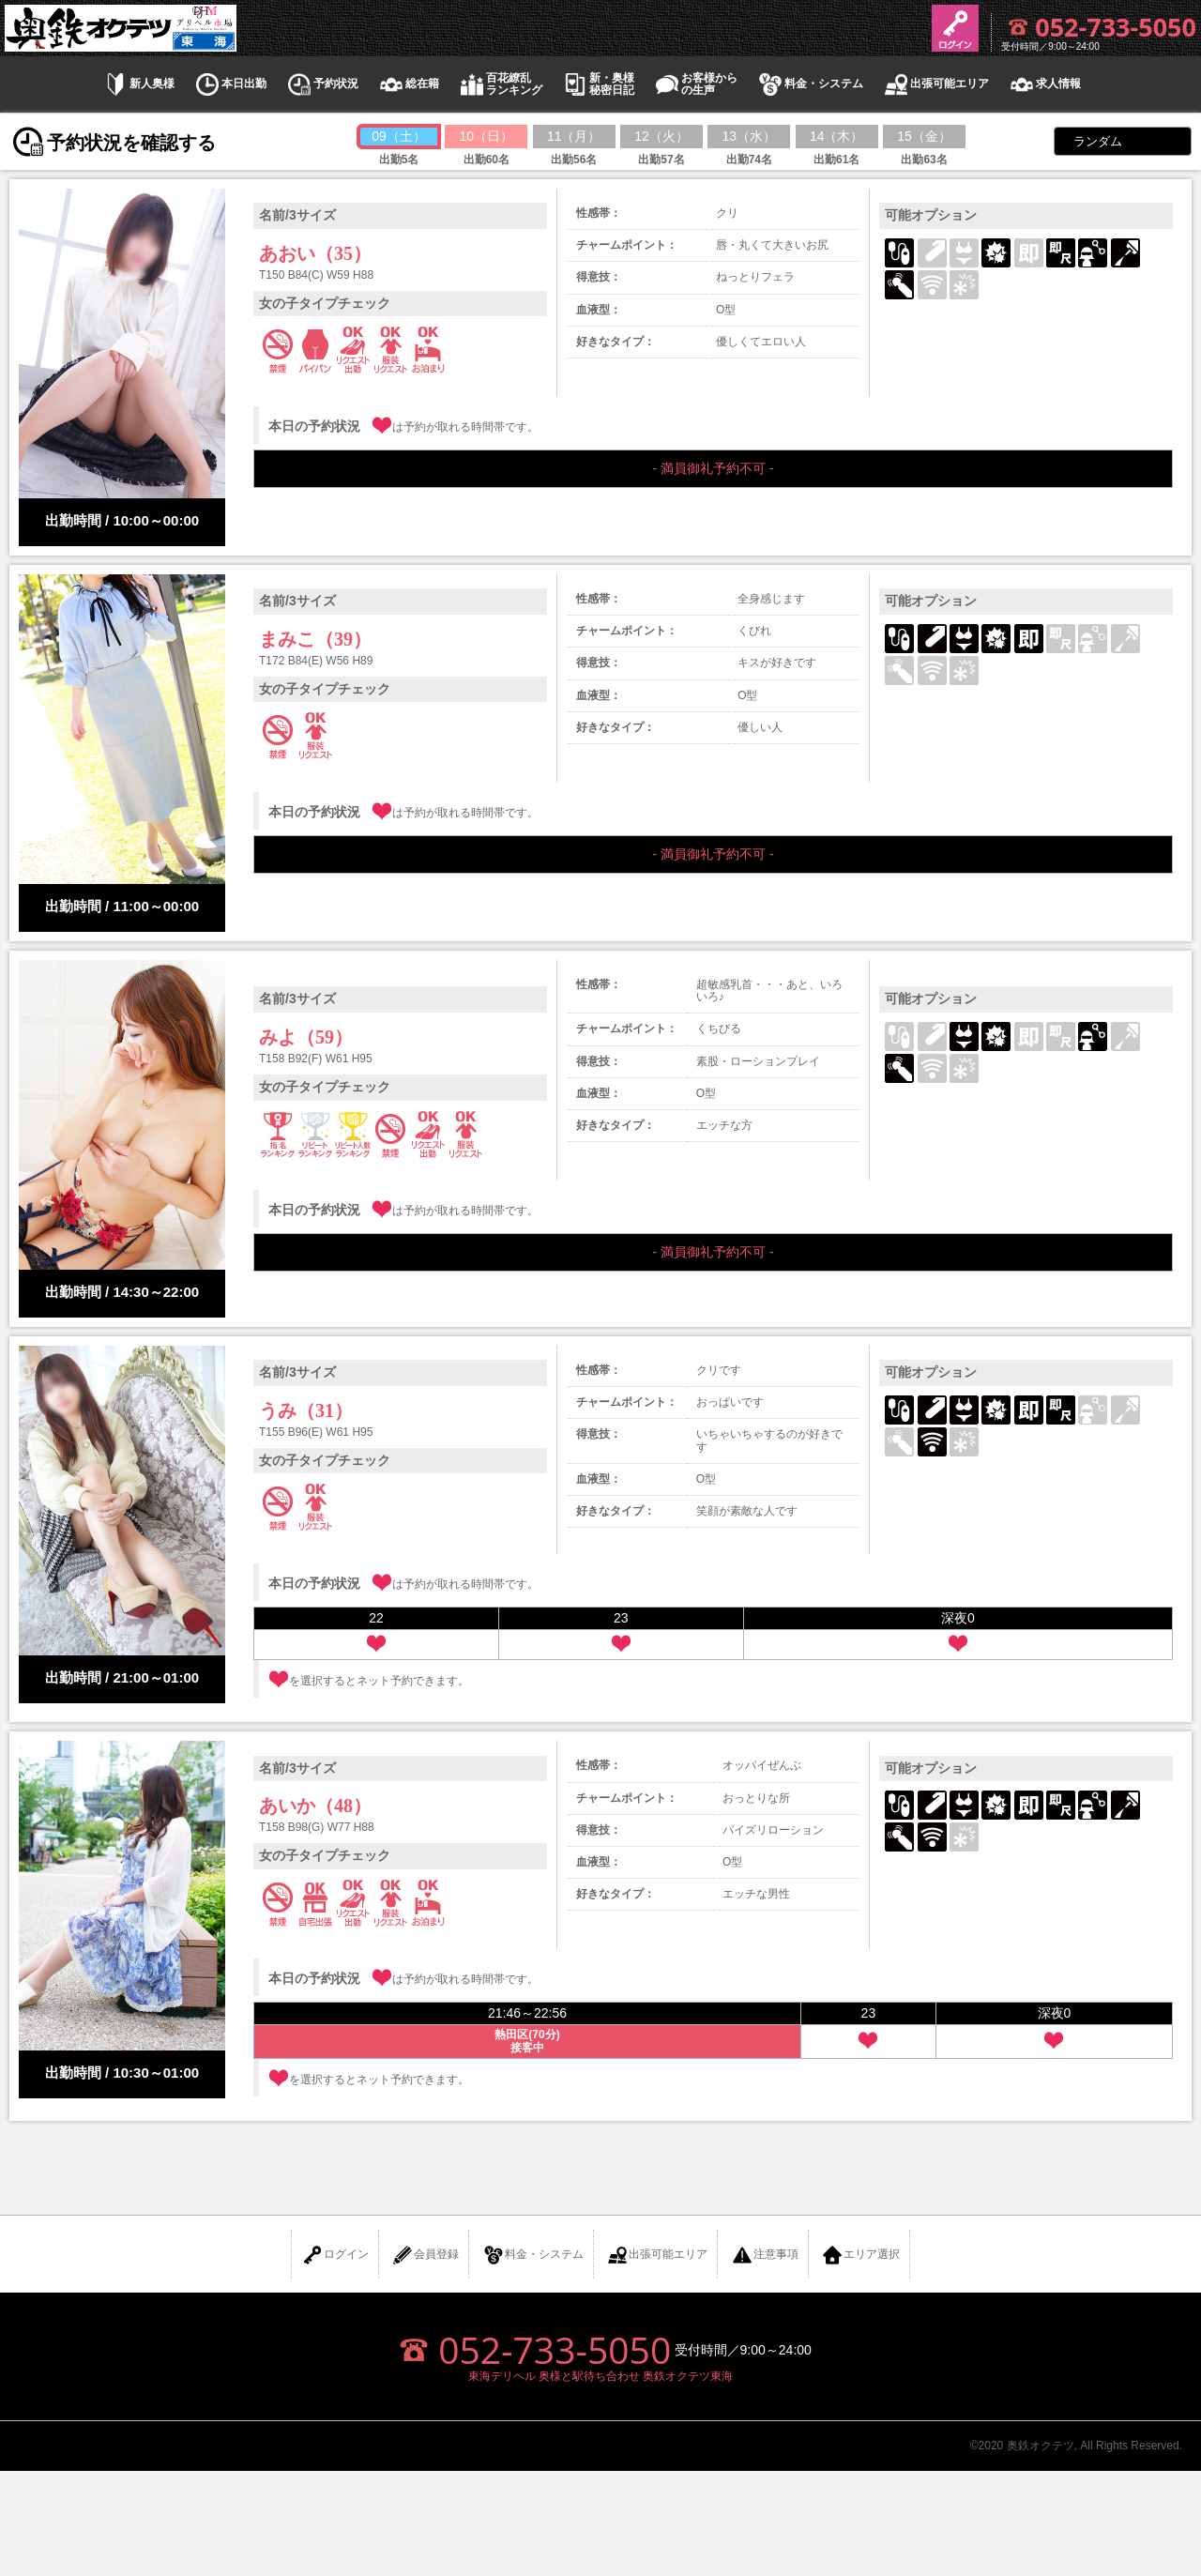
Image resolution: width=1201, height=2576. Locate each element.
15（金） (924, 136)
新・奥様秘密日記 (597, 84)
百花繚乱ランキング (500, 84)
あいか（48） (315, 1805)
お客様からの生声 (695, 84)
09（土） (399, 136)
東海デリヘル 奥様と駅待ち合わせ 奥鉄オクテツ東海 (601, 2376)
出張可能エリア (935, 84)
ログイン (335, 2255)
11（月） (574, 136)
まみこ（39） (315, 639)
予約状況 (321, 84)
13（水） (749, 136)
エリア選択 (860, 2255)
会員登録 (425, 2255)
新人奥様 (138, 84)
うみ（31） (306, 1410)
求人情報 (1044, 84)
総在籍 (408, 84)
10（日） (487, 136)
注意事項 (764, 2255)
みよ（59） (306, 1037)
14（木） (837, 136)
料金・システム (809, 84)
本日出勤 (229, 84)
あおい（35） (315, 253)
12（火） (661, 136)
